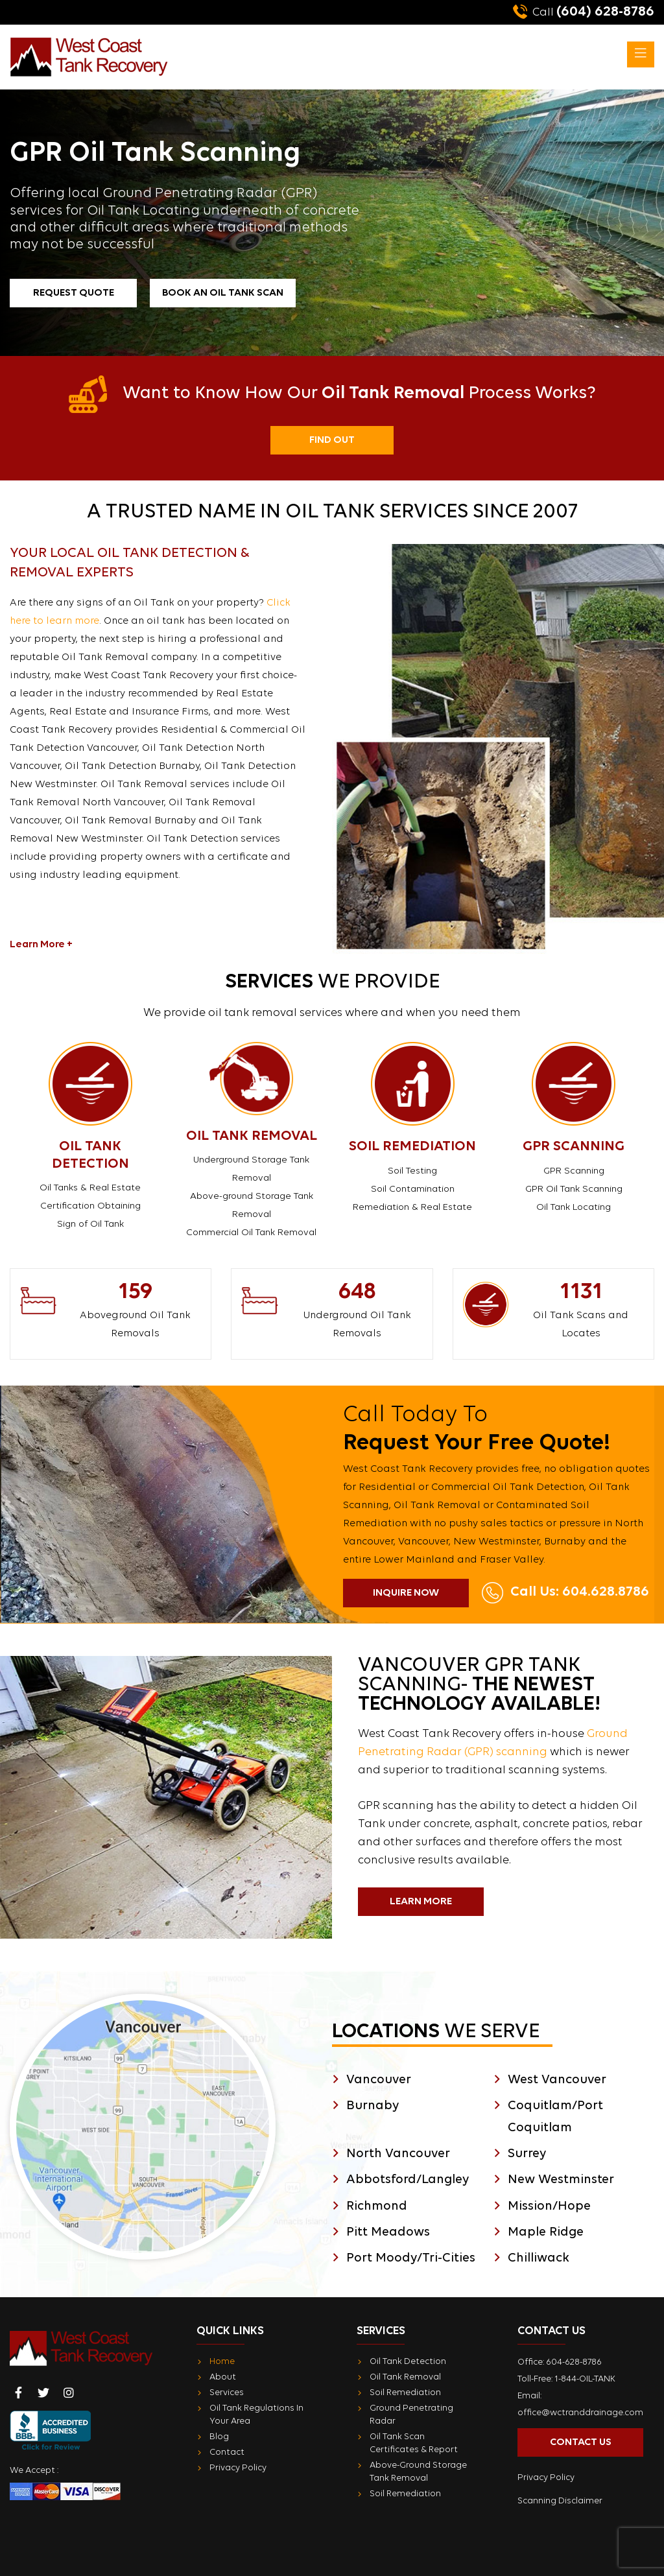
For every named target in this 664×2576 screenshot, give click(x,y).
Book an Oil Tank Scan (222, 293)
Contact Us (580, 2442)
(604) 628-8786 (583, 12)
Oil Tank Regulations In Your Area (256, 2415)
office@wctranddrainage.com (580, 2413)
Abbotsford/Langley (407, 2179)
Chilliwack (538, 2258)
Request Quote (73, 293)
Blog (219, 2437)
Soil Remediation (405, 2393)
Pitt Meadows (388, 2232)
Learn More (421, 1902)
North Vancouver (398, 2153)
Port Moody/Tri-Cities (410, 2258)
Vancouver (378, 2080)
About (222, 2377)
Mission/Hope (549, 2206)
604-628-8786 (574, 2362)
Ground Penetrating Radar (411, 2415)
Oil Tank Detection (408, 2362)
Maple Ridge (546, 2232)
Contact (226, 2452)
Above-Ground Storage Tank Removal (418, 2472)
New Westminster (561, 2179)
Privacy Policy (238, 2468)
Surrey (527, 2153)
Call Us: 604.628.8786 (579, 1592)
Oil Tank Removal (405, 2377)
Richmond (376, 2206)
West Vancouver (557, 2080)
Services (226, 2393)
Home (222, 2362)
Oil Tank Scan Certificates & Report (414, 2443)
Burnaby (372, 2105)
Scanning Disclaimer (559, 2501)
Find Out (332, 440)
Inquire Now (406, 1593)
